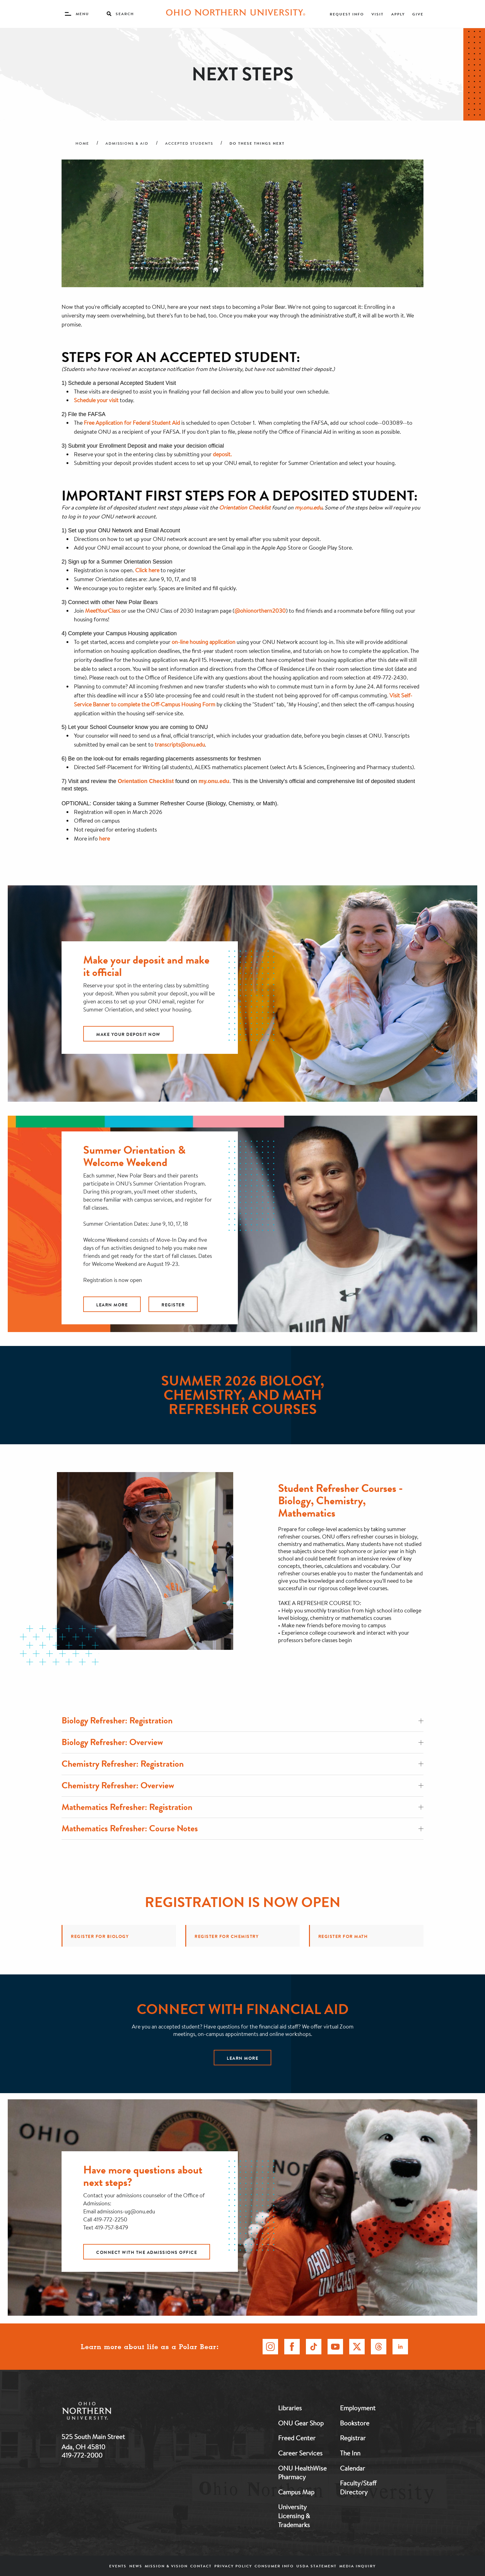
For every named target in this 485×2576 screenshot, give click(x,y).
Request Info (347, 14)
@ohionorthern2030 (260, 610)
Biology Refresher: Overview (242, 1742)
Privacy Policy (233, 2566)
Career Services (300, 2453)
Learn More (112, 1305)
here (104, 838)
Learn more (242, 2058)
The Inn (350, 2453)
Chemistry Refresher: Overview (242, 1785)
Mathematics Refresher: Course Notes (242, 1828)
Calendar (352, 2468)
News (135, 2566)
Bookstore (354, 2423)
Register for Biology (100, 1936)
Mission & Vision (166, 2566)
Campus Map (296, 2492)
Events (118, 2566)
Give (417, 14)
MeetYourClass (102, 610)
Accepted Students (189, 143)
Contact (201, 2566)
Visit (377, 14)
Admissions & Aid (126, 143)
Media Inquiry (357, 2566)
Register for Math (343, 1936)
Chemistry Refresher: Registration (242, 1763)
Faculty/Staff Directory (358, 2487)
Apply (398, 14)
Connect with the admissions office (146, 2252)
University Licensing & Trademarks (294, 2515)
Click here (147, 570)
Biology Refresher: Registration (242, 1720)
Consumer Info (274, 2566)
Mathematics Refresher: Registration (242, 1807)
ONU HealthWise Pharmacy (302, 2472)
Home (82, 143)
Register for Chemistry (227, 1936)
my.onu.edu (214, 781)
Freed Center (296, 2437)
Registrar (353, 2437)
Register (173, 1305)
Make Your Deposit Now (128, 1034)
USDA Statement (316, 2566)
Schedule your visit (96, 400)
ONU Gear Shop (301, 2423)
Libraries (290, 2408)
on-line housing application (203, 641)
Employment (358, 2408)
